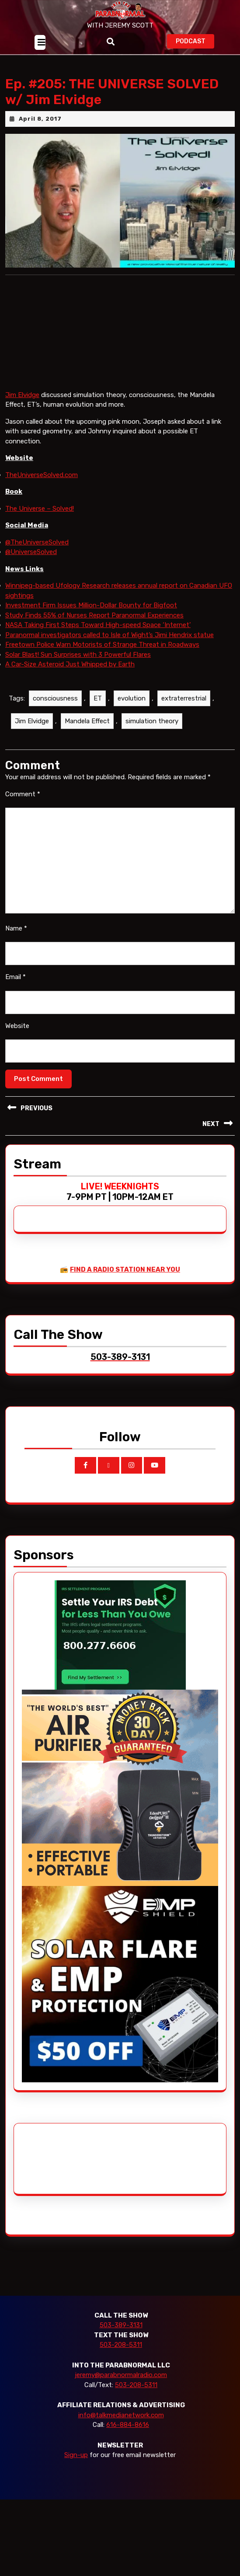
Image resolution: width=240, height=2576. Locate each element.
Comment (22, 794)
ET (98, 698)
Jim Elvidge (22, 395)
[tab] (40, 42)
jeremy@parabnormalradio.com (121, 2375)
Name (16, 928)
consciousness (55, 698)
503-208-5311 (121, 2345)
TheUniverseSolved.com (41, 475)
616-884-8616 (127, 2425)
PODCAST (195, 40)
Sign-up (76, 2455)
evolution (132, 698)
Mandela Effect (87, 721)
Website (17, 1026)
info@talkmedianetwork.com (121, 2415)
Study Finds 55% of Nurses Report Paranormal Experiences (94, 615)
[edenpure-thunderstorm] (120, 1787)
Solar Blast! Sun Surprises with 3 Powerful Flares (78, 655)
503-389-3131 (121, 2325)
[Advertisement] (54, 2158)
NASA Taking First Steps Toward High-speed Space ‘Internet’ (98, 625)
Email (15, 977)
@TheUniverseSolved (37, 542)
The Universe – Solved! (39, 508)
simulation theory (151, 721)
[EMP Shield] (120, 1983)
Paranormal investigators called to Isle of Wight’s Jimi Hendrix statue (109, 635)
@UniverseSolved (31, 552)
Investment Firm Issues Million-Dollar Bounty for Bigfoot (91, 605)
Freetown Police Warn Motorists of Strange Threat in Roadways (102, 644)
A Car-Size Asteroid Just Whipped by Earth (70, 664)
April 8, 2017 (40, 118)
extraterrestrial (183, 698)
